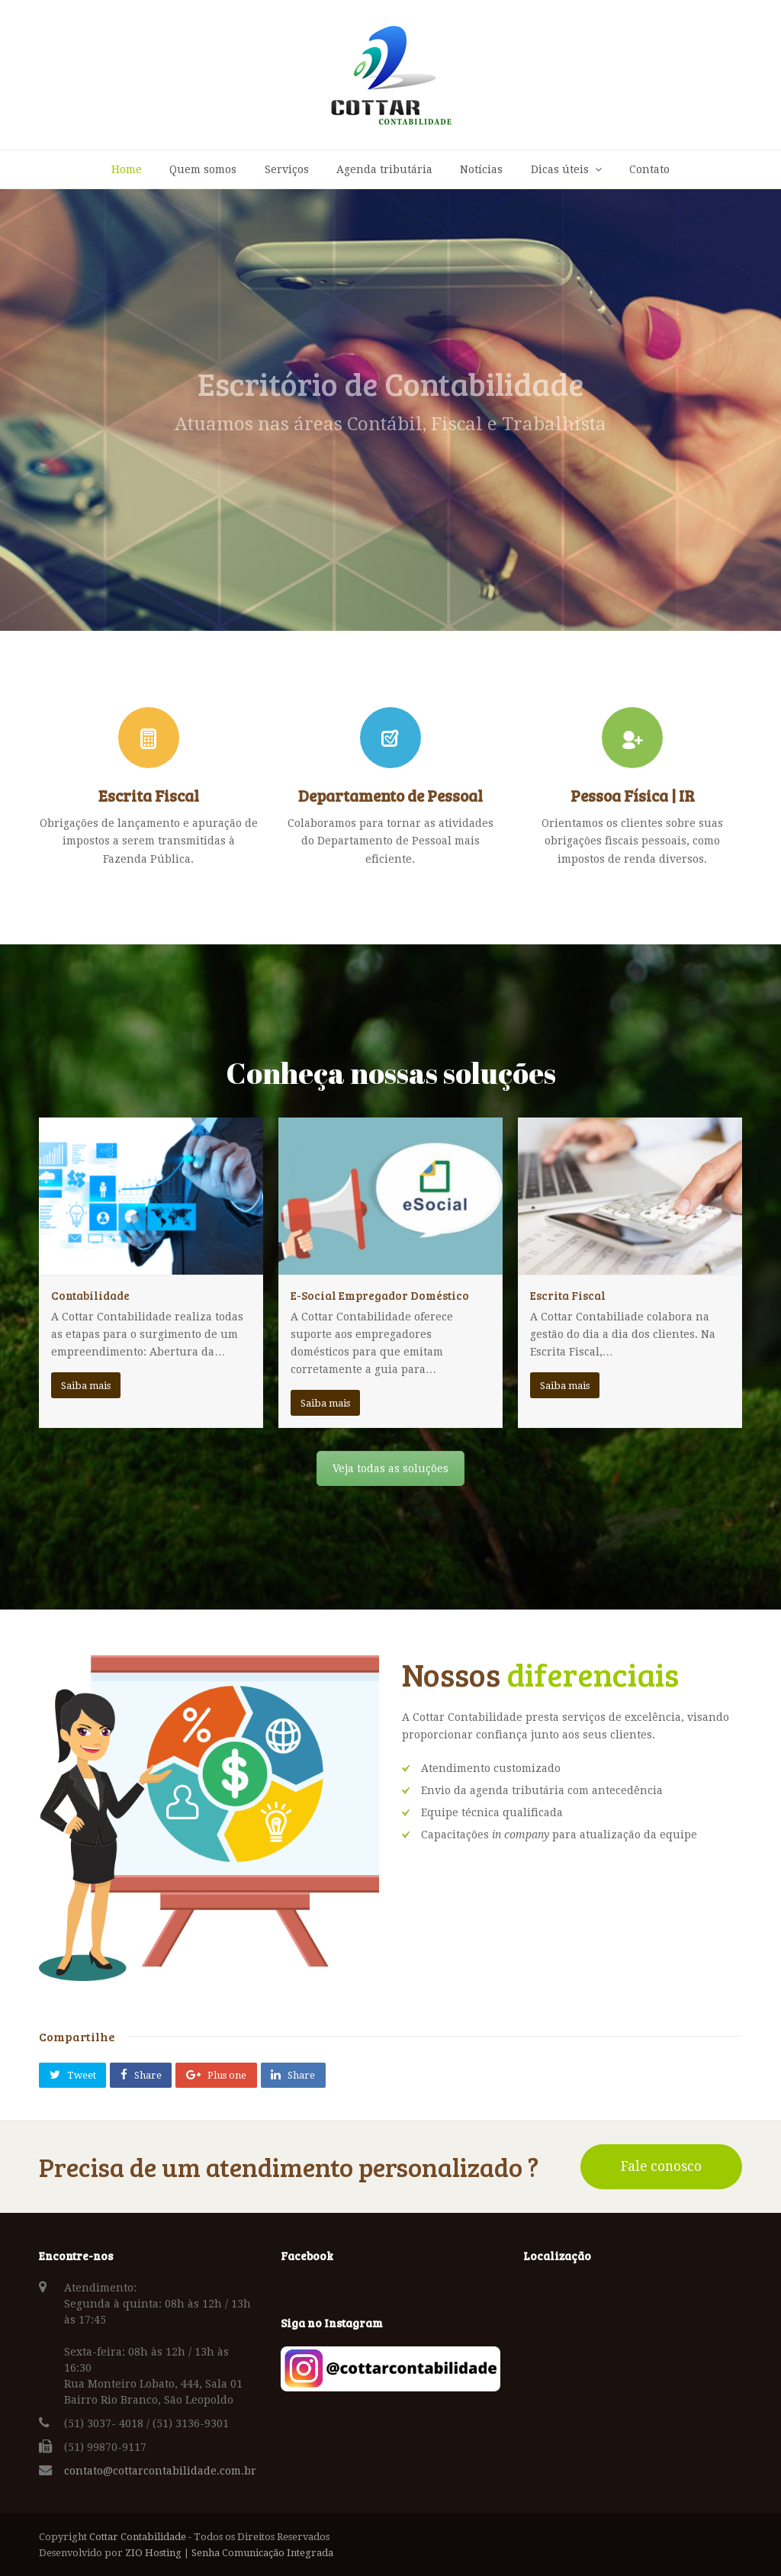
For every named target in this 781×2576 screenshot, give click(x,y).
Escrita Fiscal (568, 1295)
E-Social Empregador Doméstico (380, 1295)
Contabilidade (90, 1295)
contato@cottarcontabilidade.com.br (160, 2471)
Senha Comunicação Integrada (262, 2552)
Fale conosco (661, 2166)
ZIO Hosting (153, 2552)
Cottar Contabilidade (137, 2536)
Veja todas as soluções (390, 1468)
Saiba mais (86, 1385)
